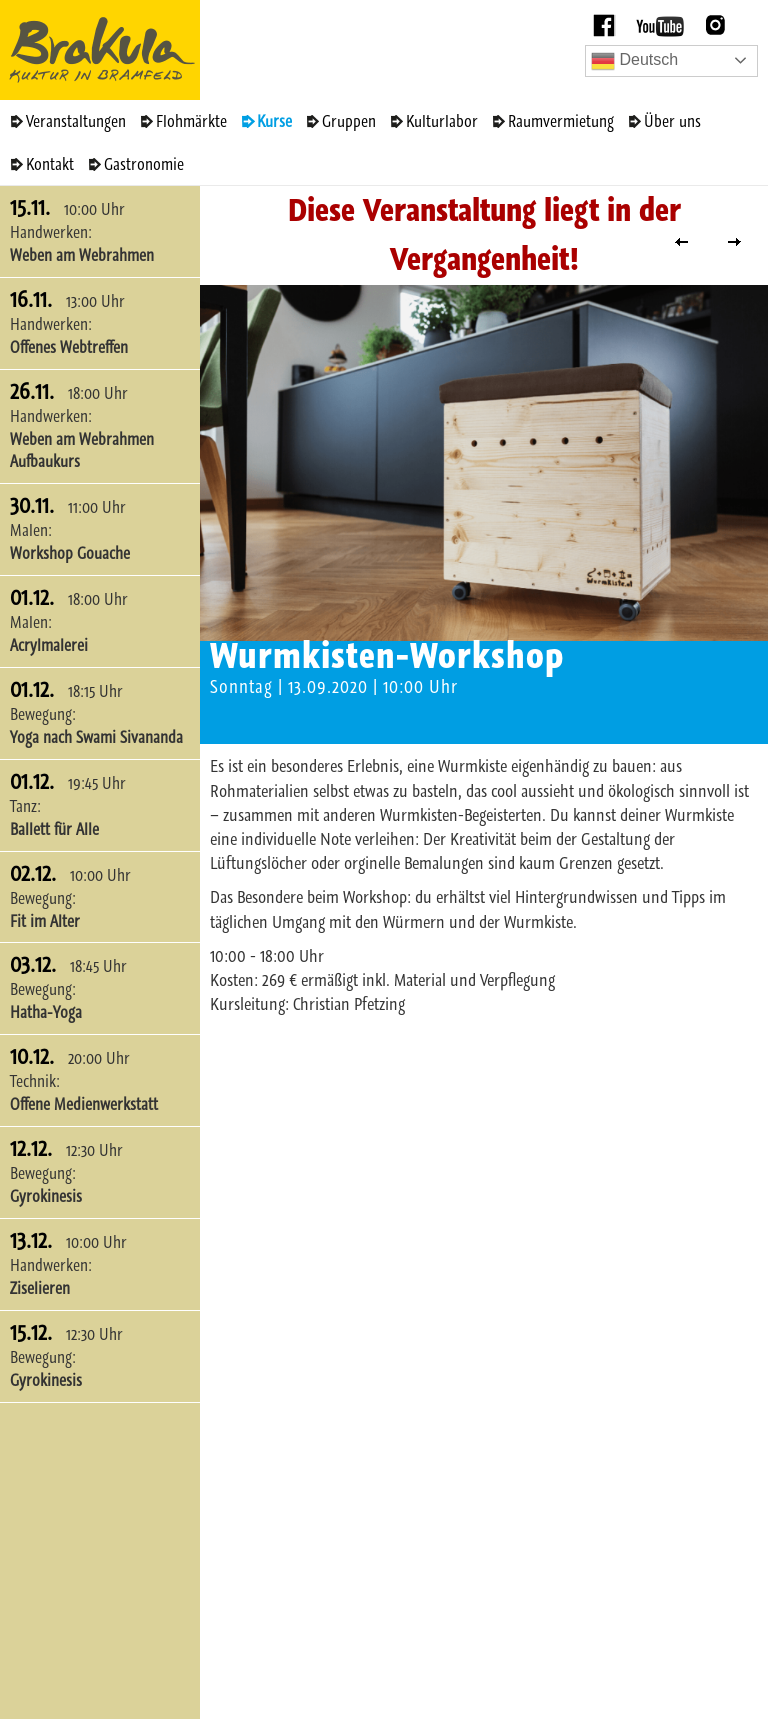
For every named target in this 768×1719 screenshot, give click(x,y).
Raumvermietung (561, 121)
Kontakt (50, 164)
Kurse (274, 121)
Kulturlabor (442, 121)
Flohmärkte (191, 121)
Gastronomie (144, 164)
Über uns (672, 121)
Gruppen (349, 121)
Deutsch (634, 61)
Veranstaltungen (76, 121)
